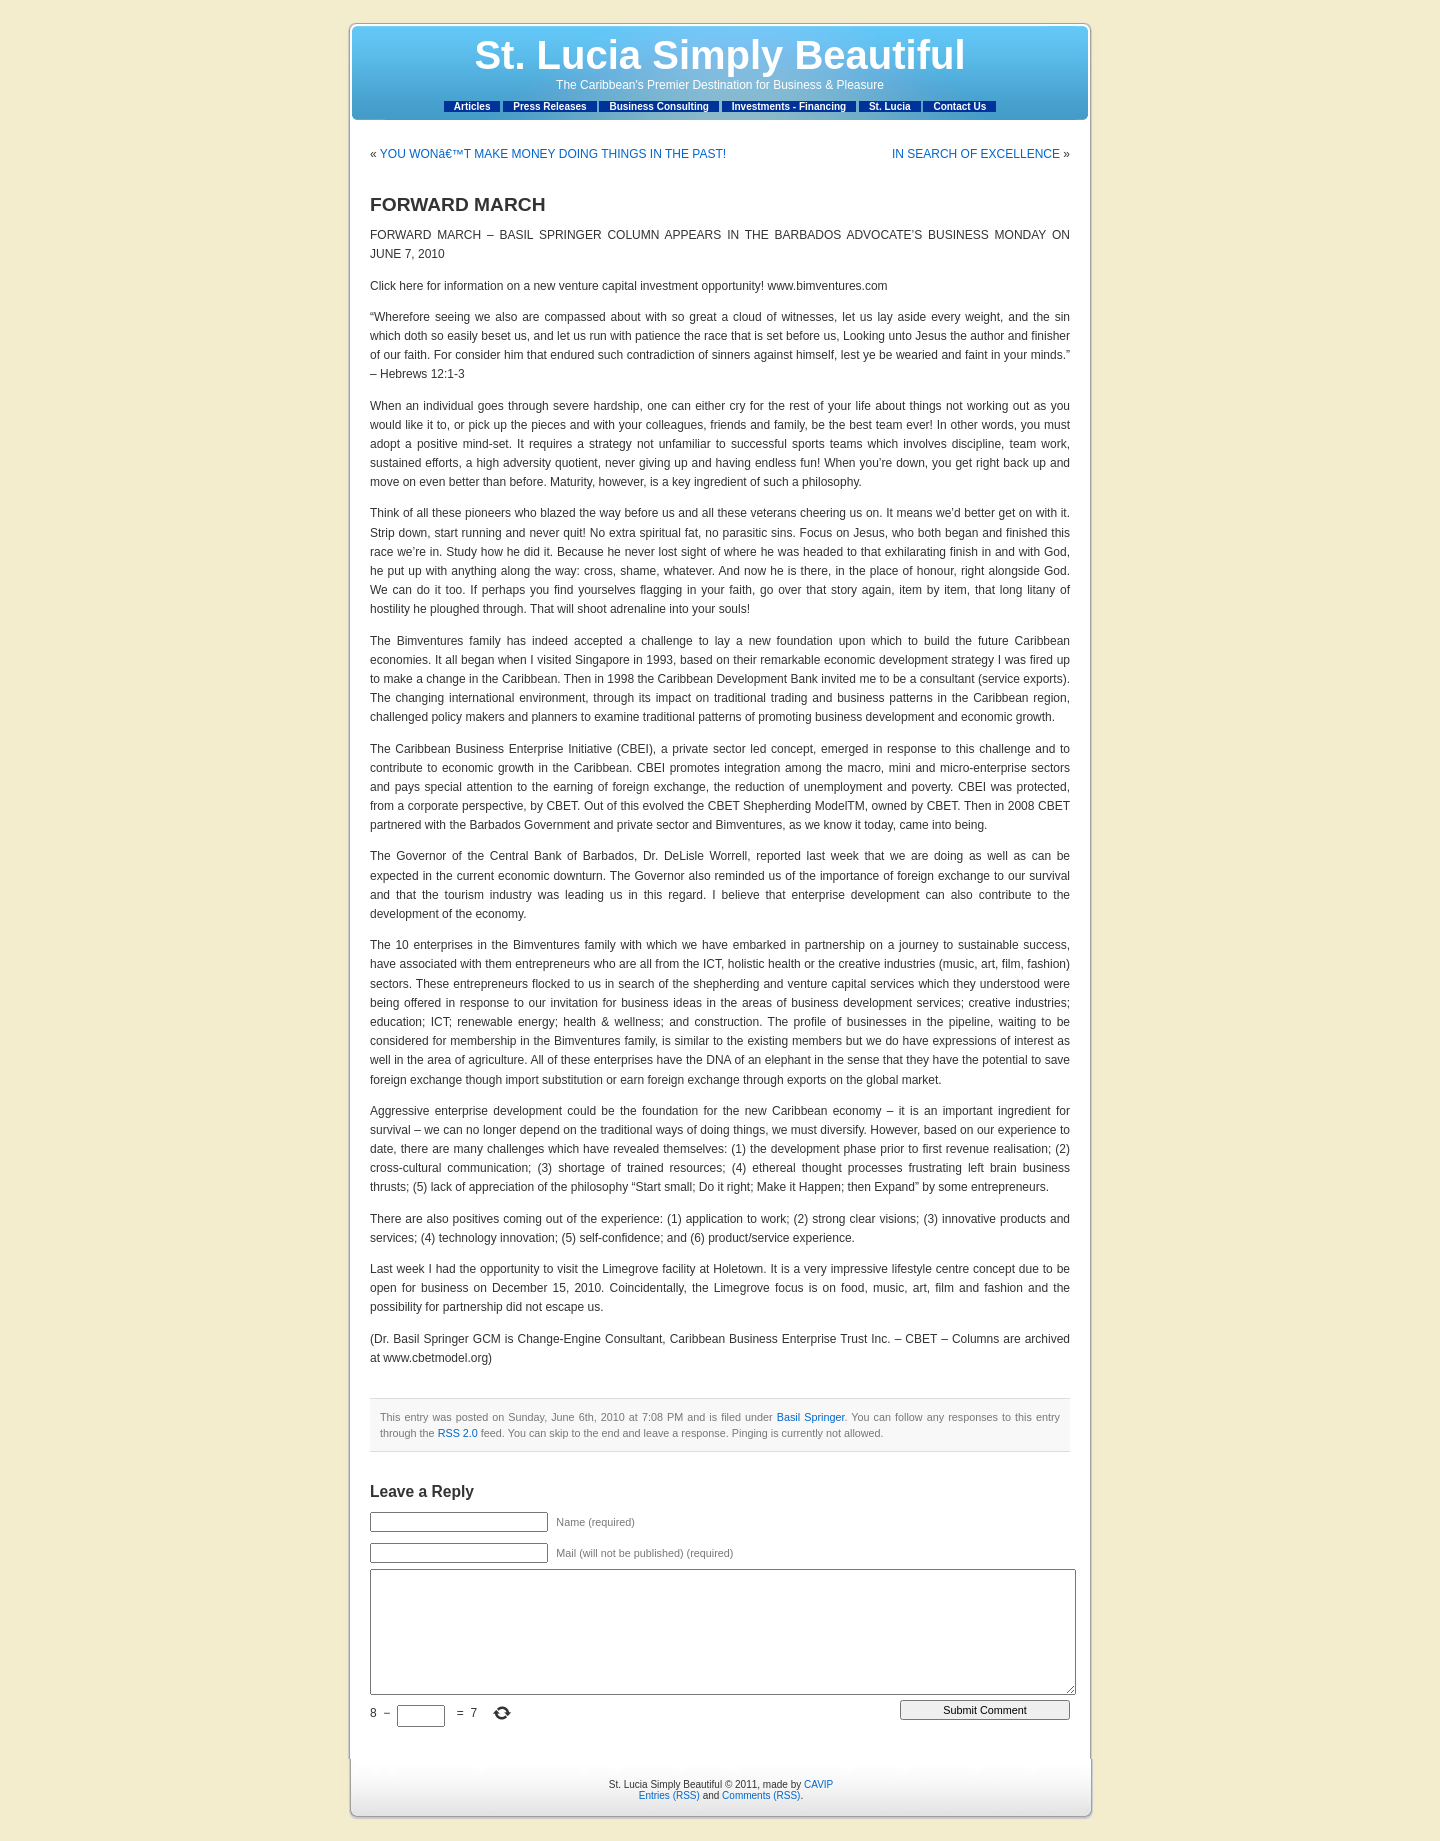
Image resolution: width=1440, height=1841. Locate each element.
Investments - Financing (789, 106)
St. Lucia (890, 106)
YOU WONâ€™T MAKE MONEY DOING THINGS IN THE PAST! (553, 154)
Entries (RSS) (669, 1795)
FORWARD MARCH (458, 204)
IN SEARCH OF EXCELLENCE (976, 154)
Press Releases (549, 106)
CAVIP (818, 1784)
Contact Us (959, 106)
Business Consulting (658, 106)
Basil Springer (811, 1417)
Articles (472, 106)
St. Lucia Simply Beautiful (719, 55)
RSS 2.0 (458, 1433)
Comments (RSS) (761, 1795)
